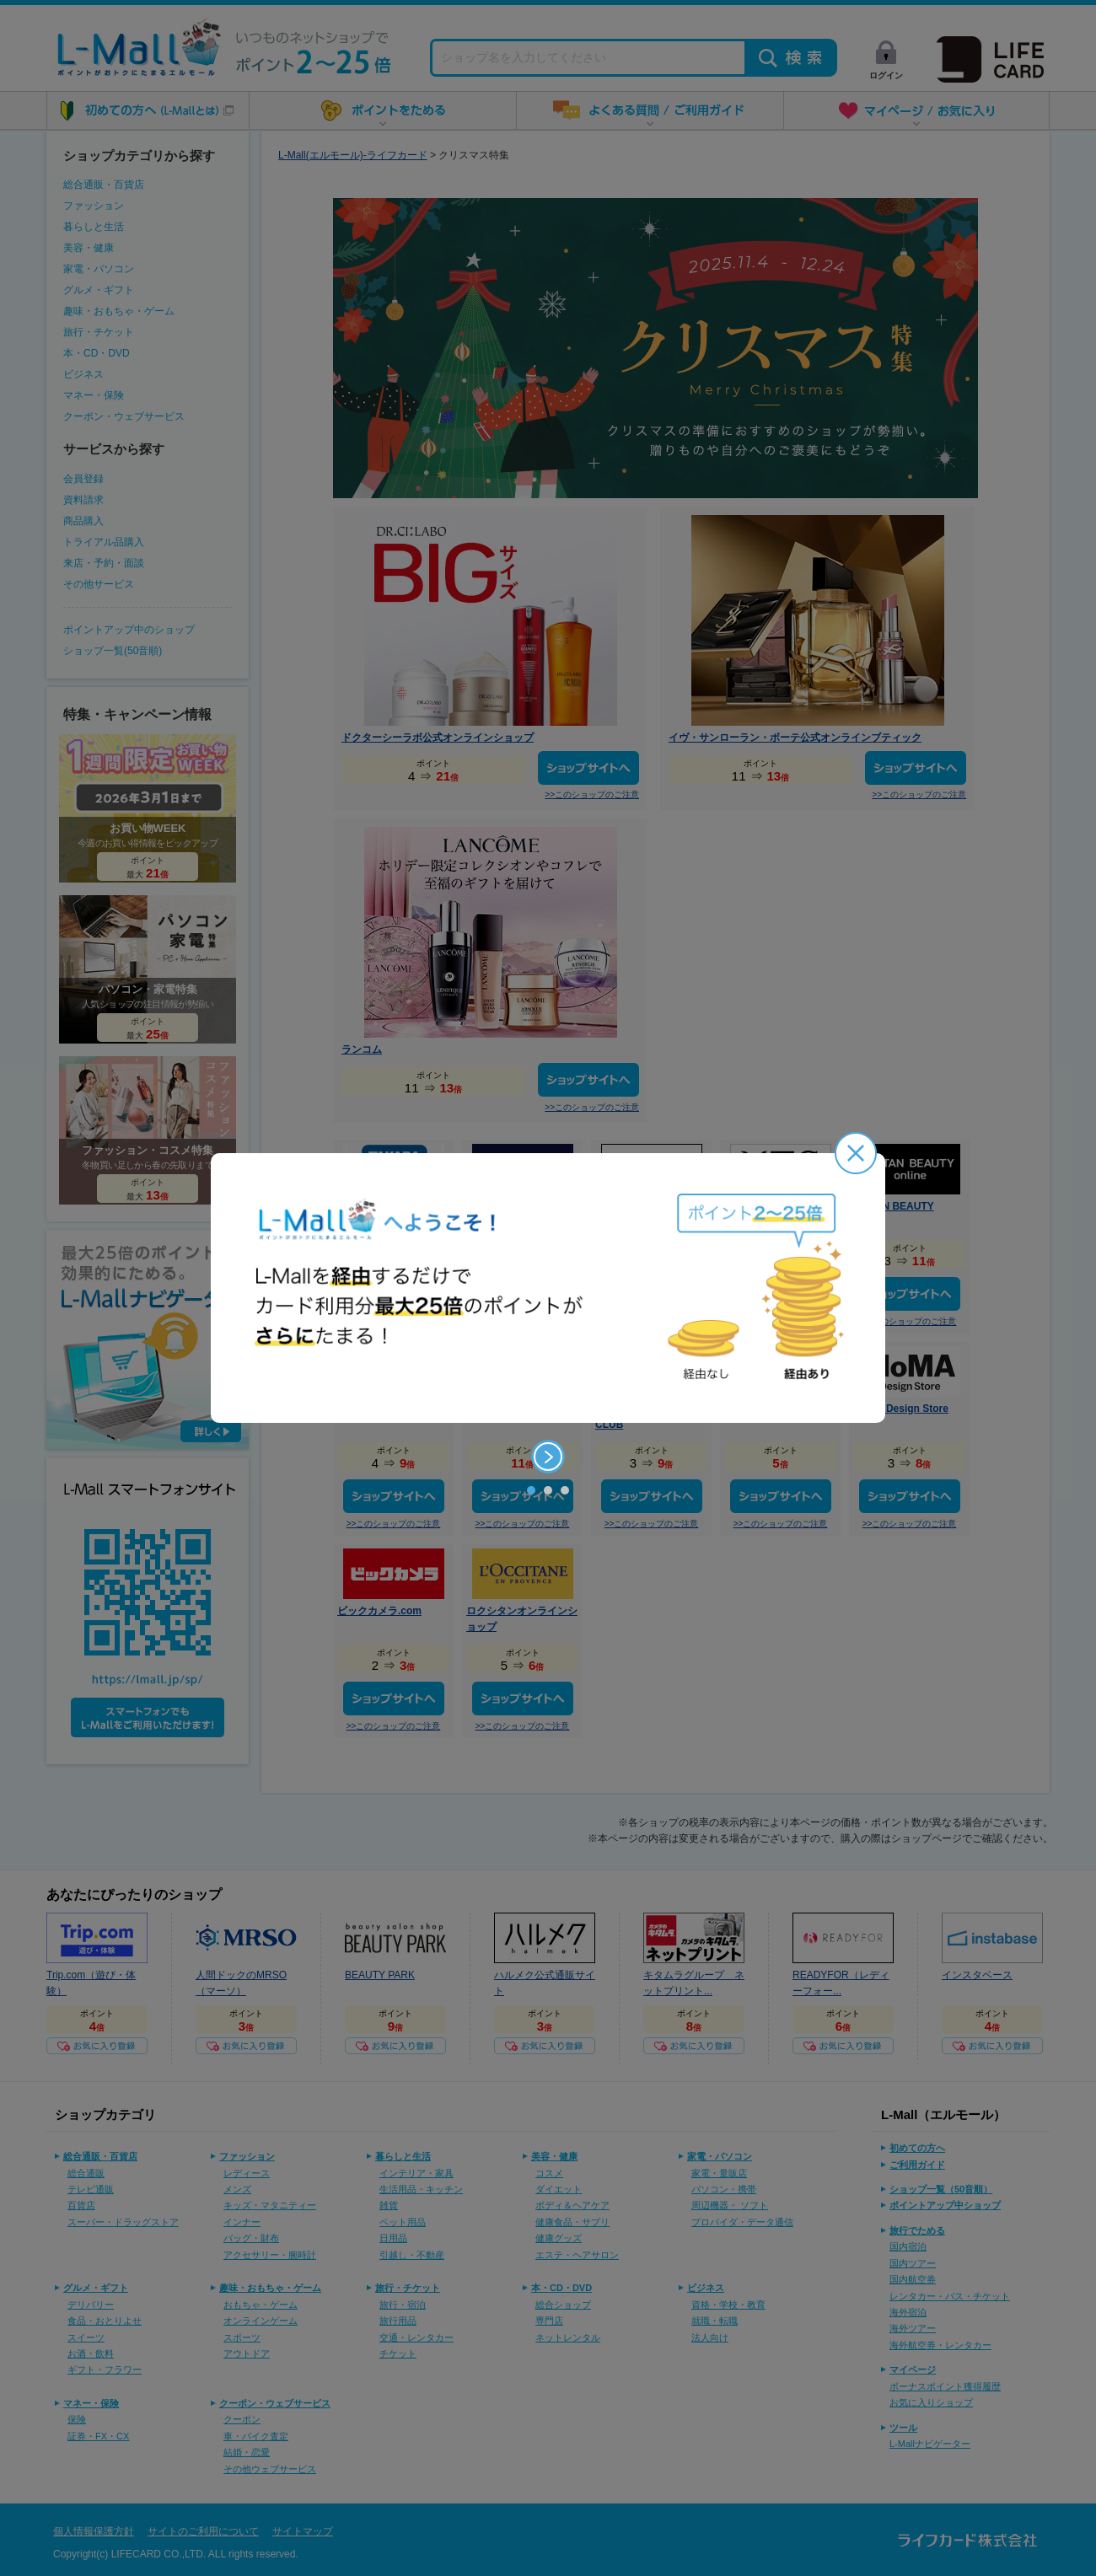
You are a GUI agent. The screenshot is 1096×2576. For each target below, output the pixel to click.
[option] (548, 1288)
